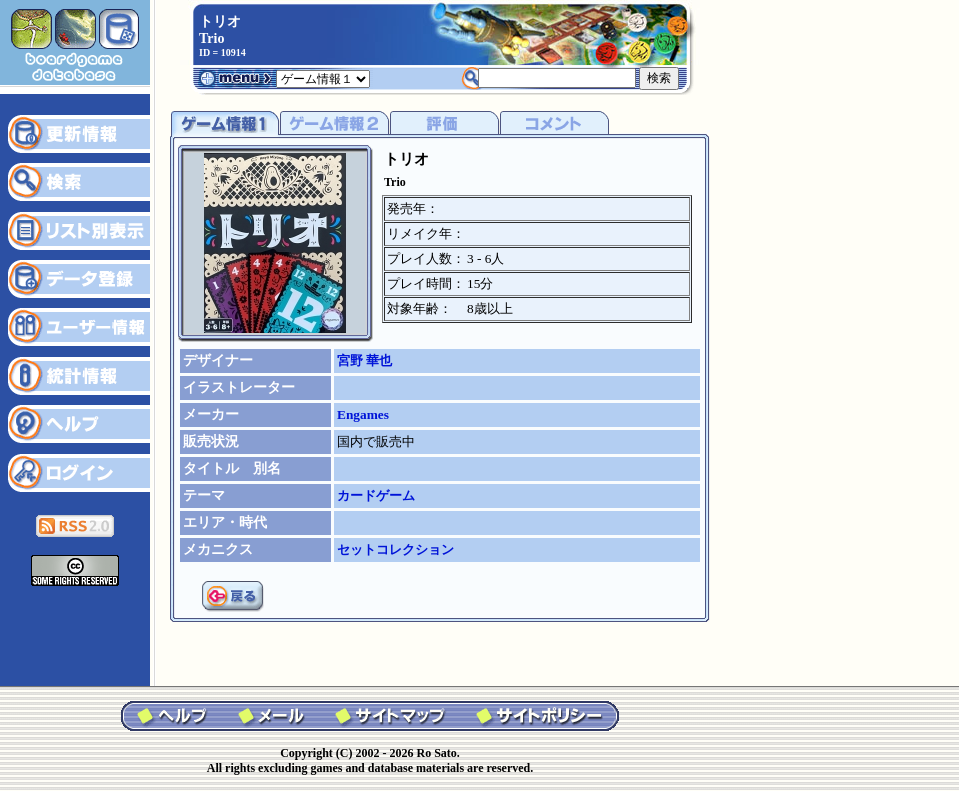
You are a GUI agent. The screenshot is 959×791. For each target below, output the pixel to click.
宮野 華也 (364, 360)
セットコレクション (395, 549)
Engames (363, 414)
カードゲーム (376, 495)
